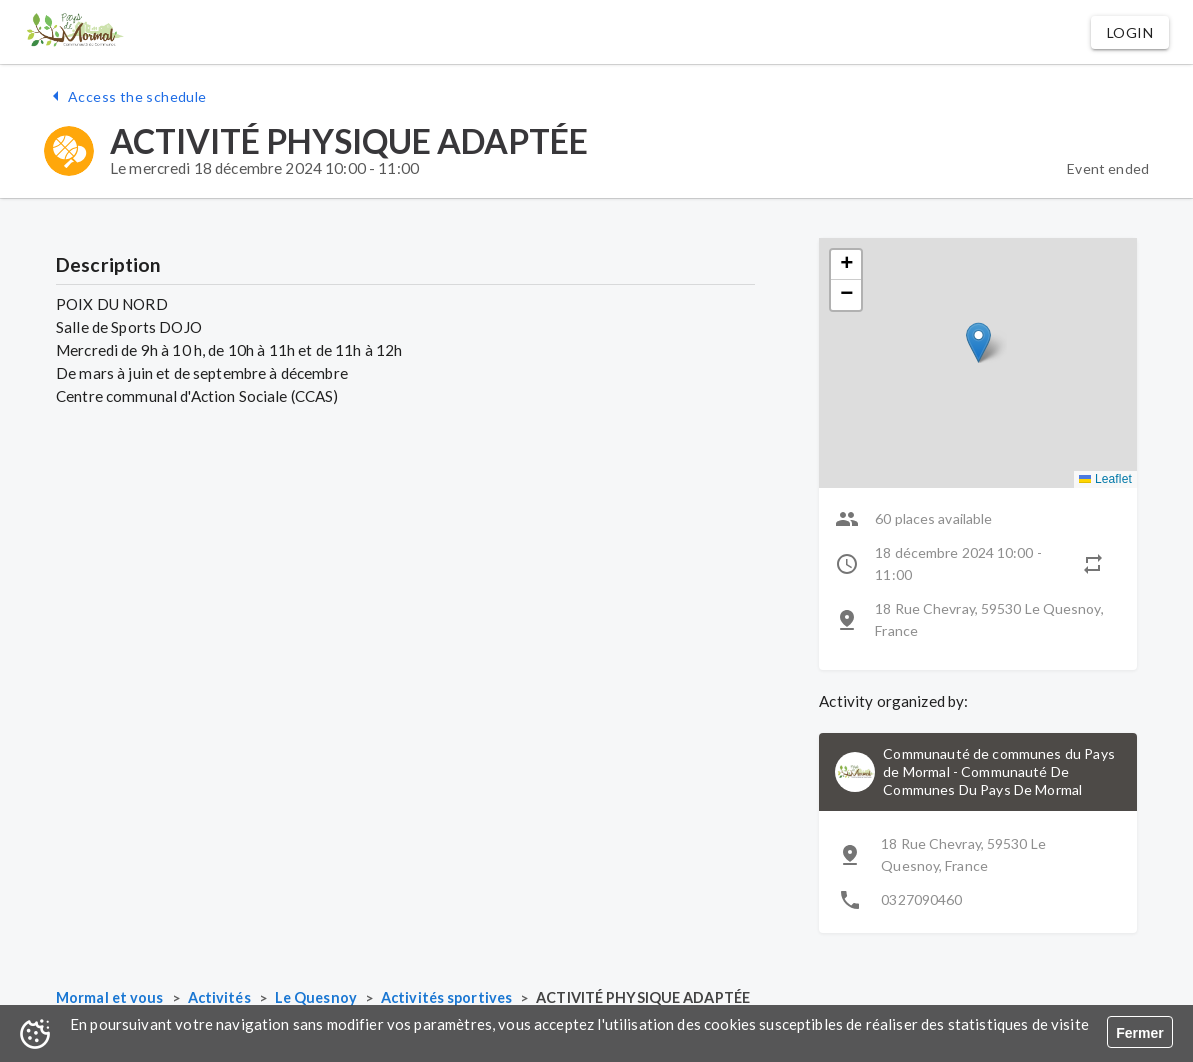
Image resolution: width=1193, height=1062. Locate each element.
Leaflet (1105, 479)
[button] (1130, 32)
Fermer (1139, 1033)
